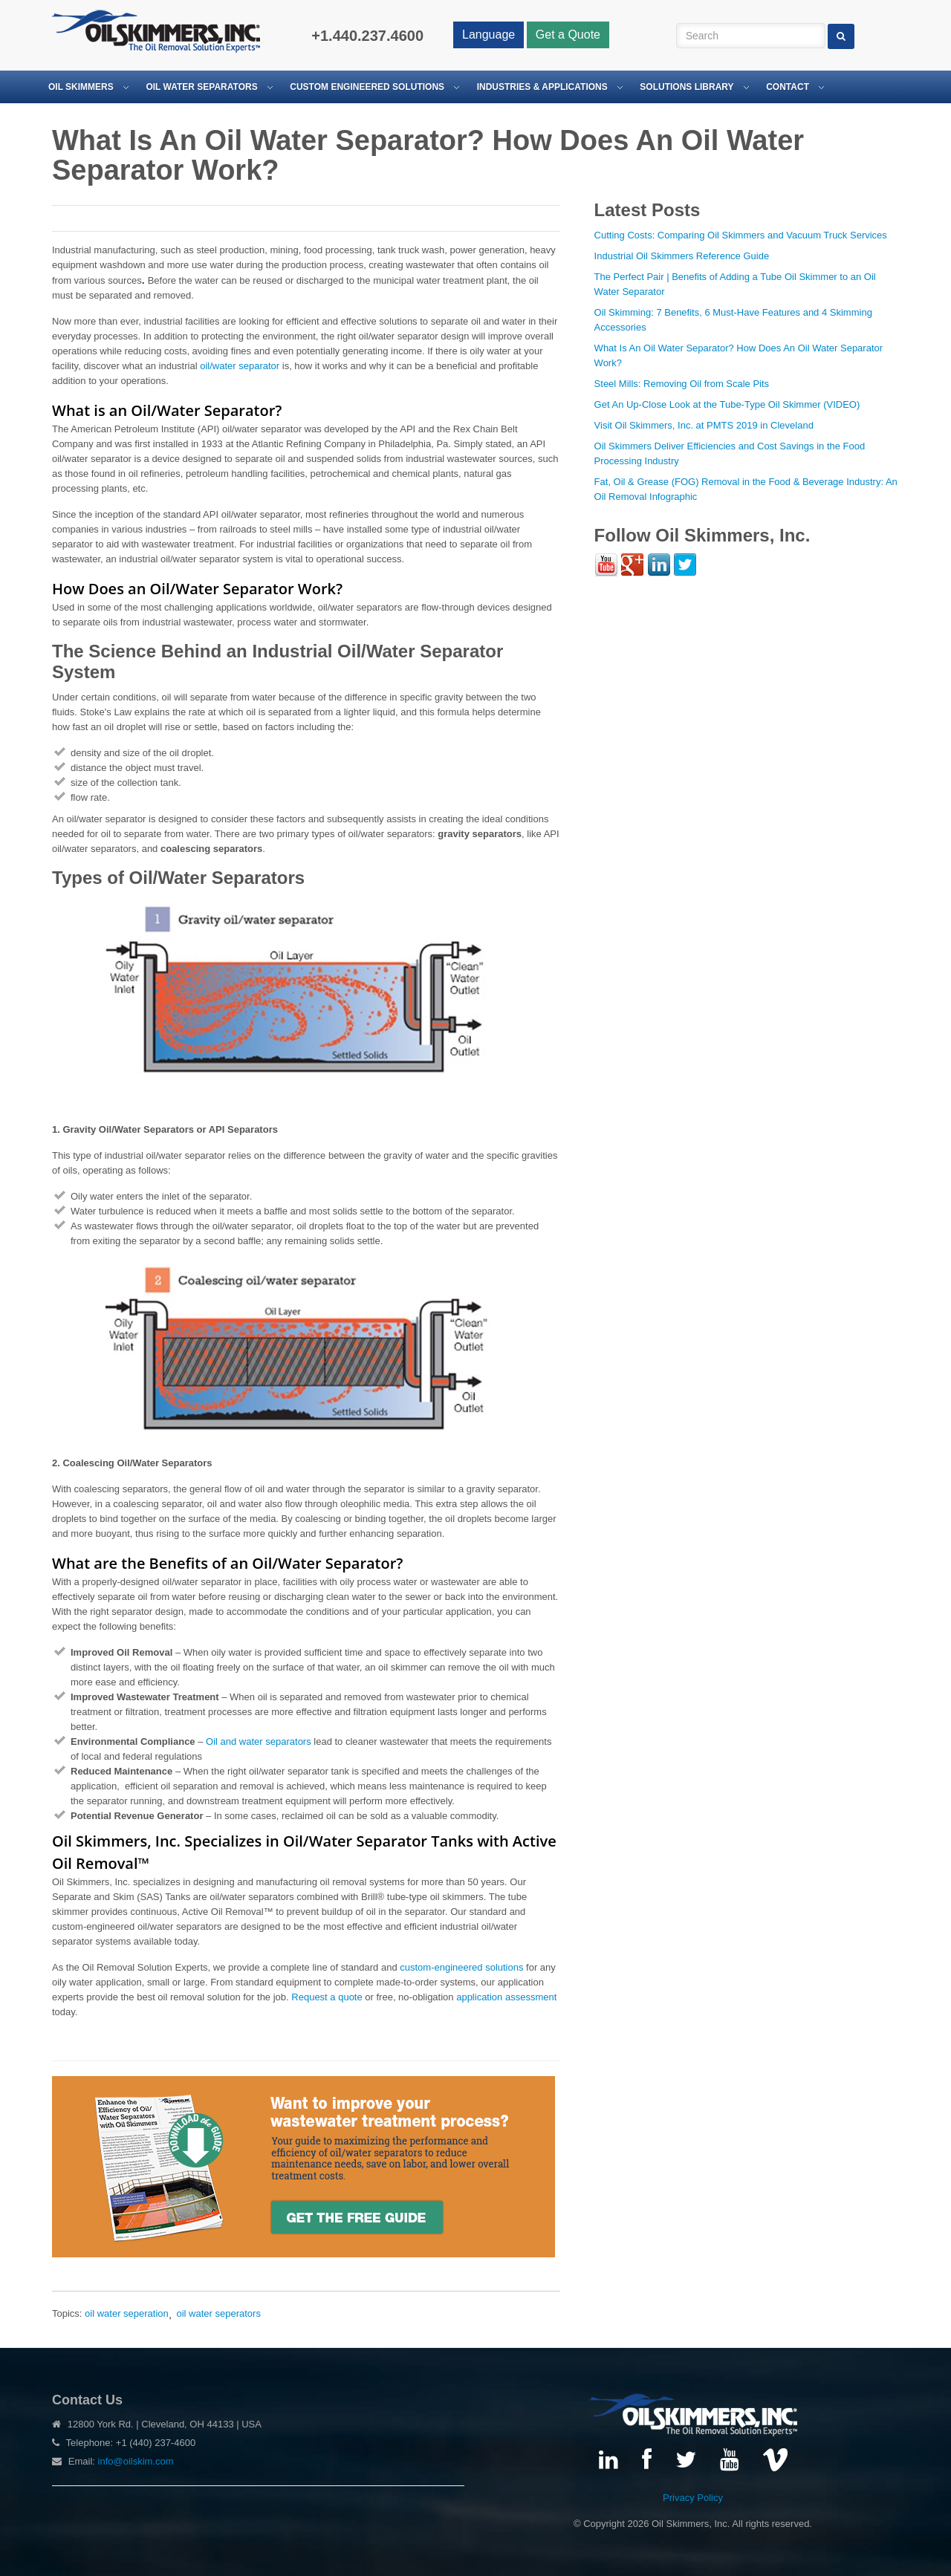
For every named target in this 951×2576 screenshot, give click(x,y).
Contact (787, 87)
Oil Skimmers (81, 87)
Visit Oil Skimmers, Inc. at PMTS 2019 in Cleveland (704, 425)
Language (488, 34)
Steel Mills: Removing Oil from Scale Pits (682, 383)
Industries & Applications (542, 87)
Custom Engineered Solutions (367, 87)
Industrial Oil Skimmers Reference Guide (682, 255)
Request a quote (326, 1997)
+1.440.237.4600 (367, 35)
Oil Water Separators (201, 87)
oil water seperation (127, 2313)
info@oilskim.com (136, 2461)
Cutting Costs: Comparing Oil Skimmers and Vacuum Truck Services (740, 235)
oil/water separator (239, 365)
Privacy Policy (693, 2497)
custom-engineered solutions (461, 1967)
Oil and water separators (258, 1741)
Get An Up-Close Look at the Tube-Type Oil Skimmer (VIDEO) (727, 404)
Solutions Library (686, 87)
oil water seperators (218, 2313)
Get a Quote (568, 34)
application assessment (506, 1997)
